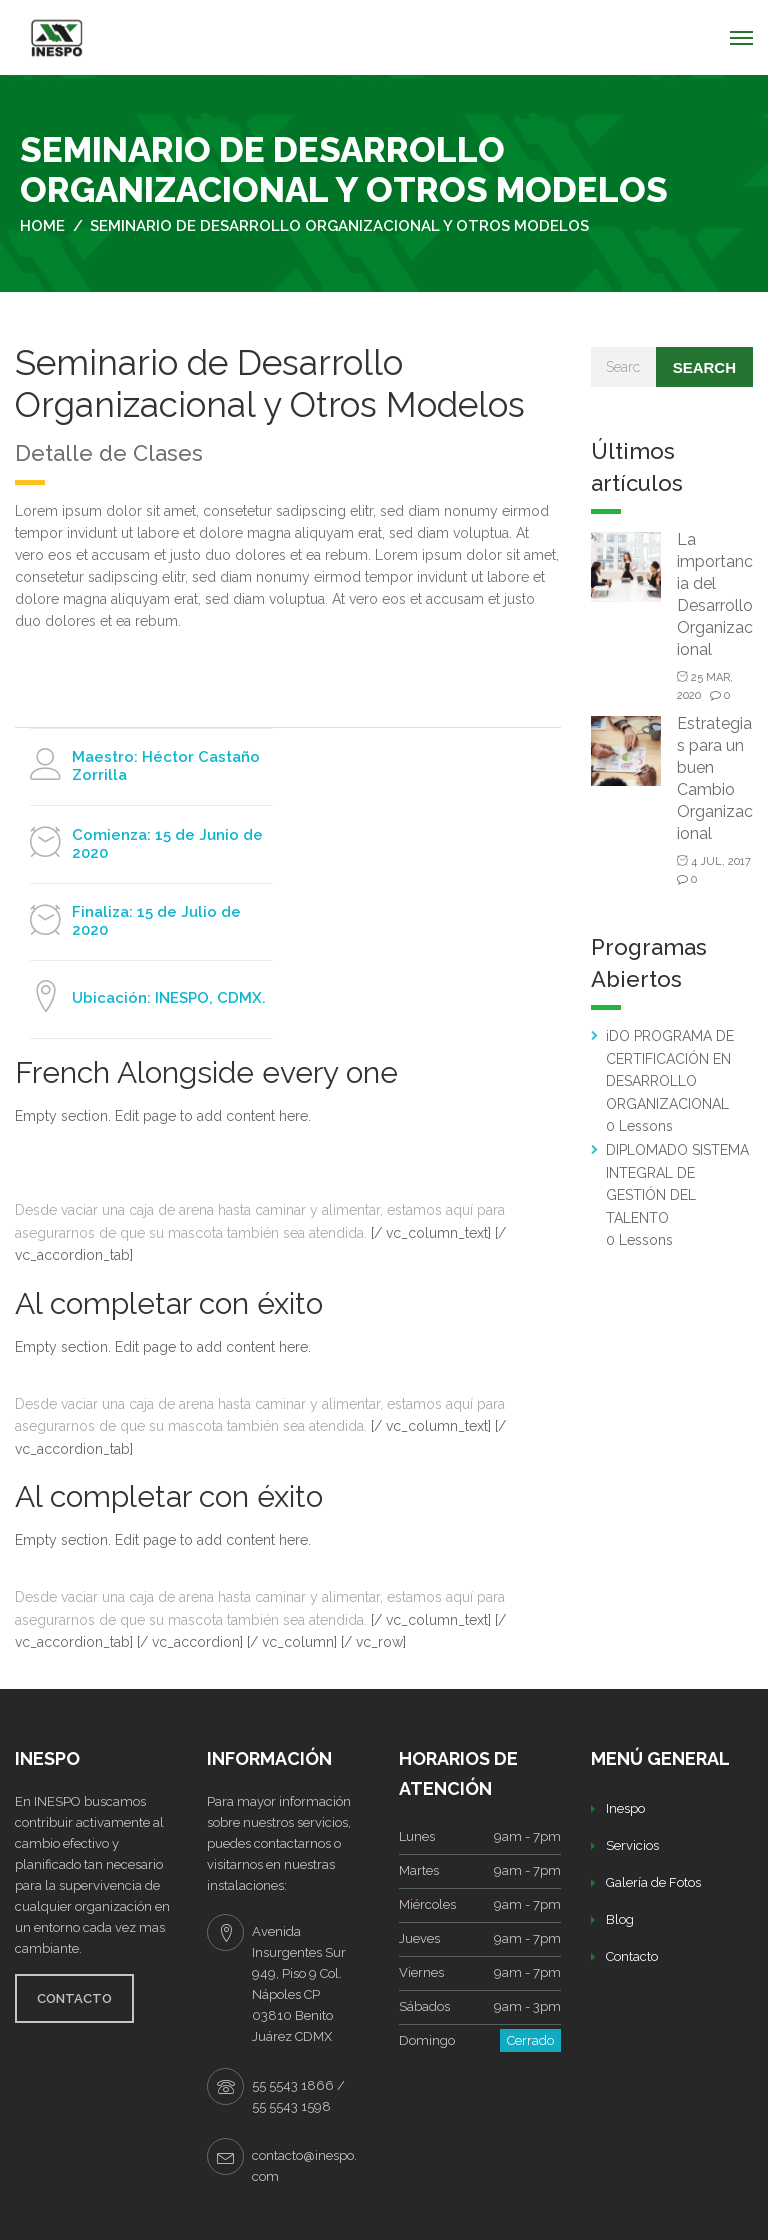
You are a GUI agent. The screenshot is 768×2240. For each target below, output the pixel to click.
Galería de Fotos (653, 1882)
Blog (620, 1919)
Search (704, 367)
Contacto (632, 1956)
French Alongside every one (206, 1072)
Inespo (625, 1808)
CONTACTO (74, 1998)
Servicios (632, 1845)
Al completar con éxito (169, 1303)
